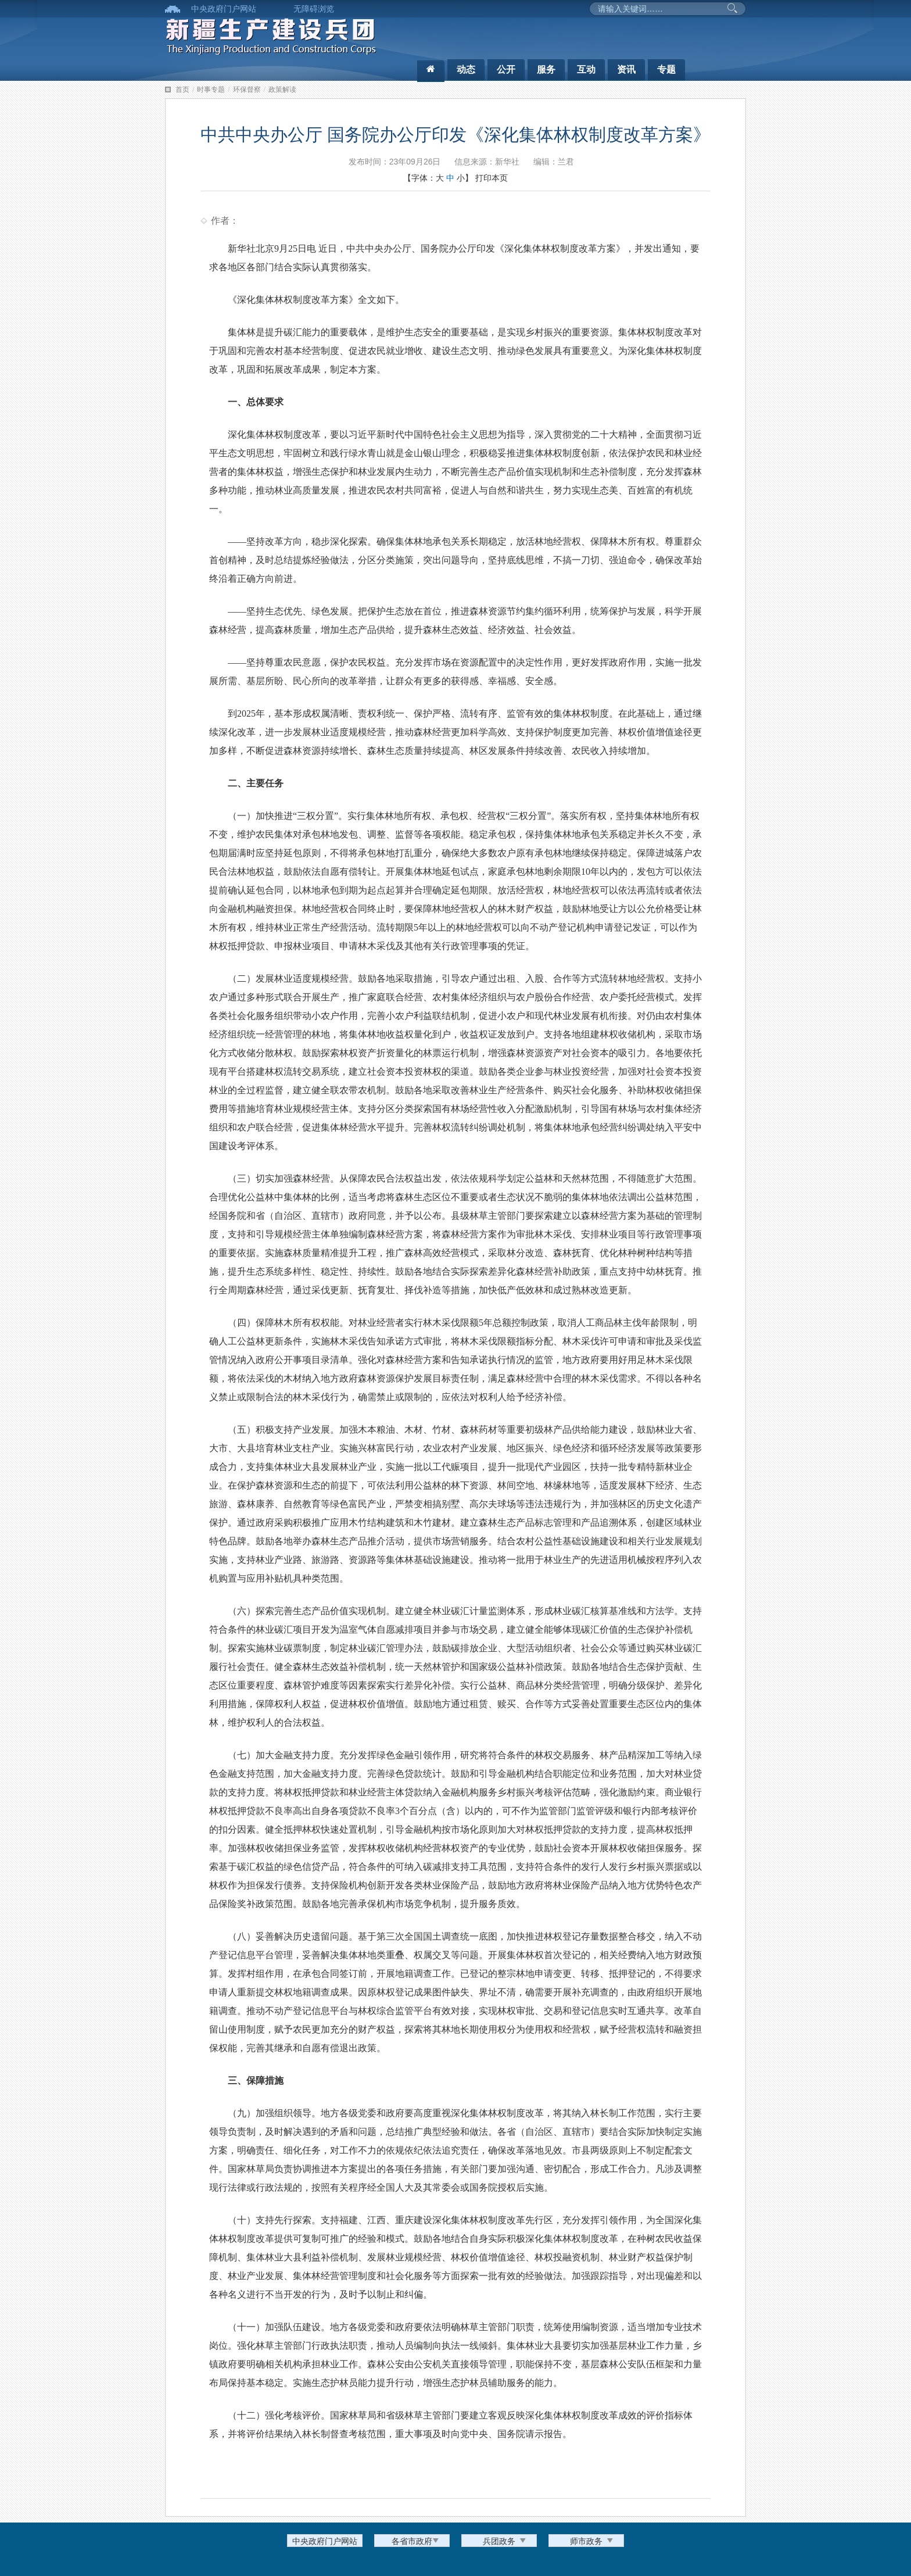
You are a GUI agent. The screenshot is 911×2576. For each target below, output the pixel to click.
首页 (182, 89)
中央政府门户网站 (223, 8)
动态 (466, 69)
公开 (506, 69)
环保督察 (247, 89)
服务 (546, 69)
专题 (666, 69)
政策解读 (282, 89)
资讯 (626, 69)
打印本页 (491, 178)
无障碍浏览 (313, 8)
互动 (586, 69)
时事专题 (211, 89)
